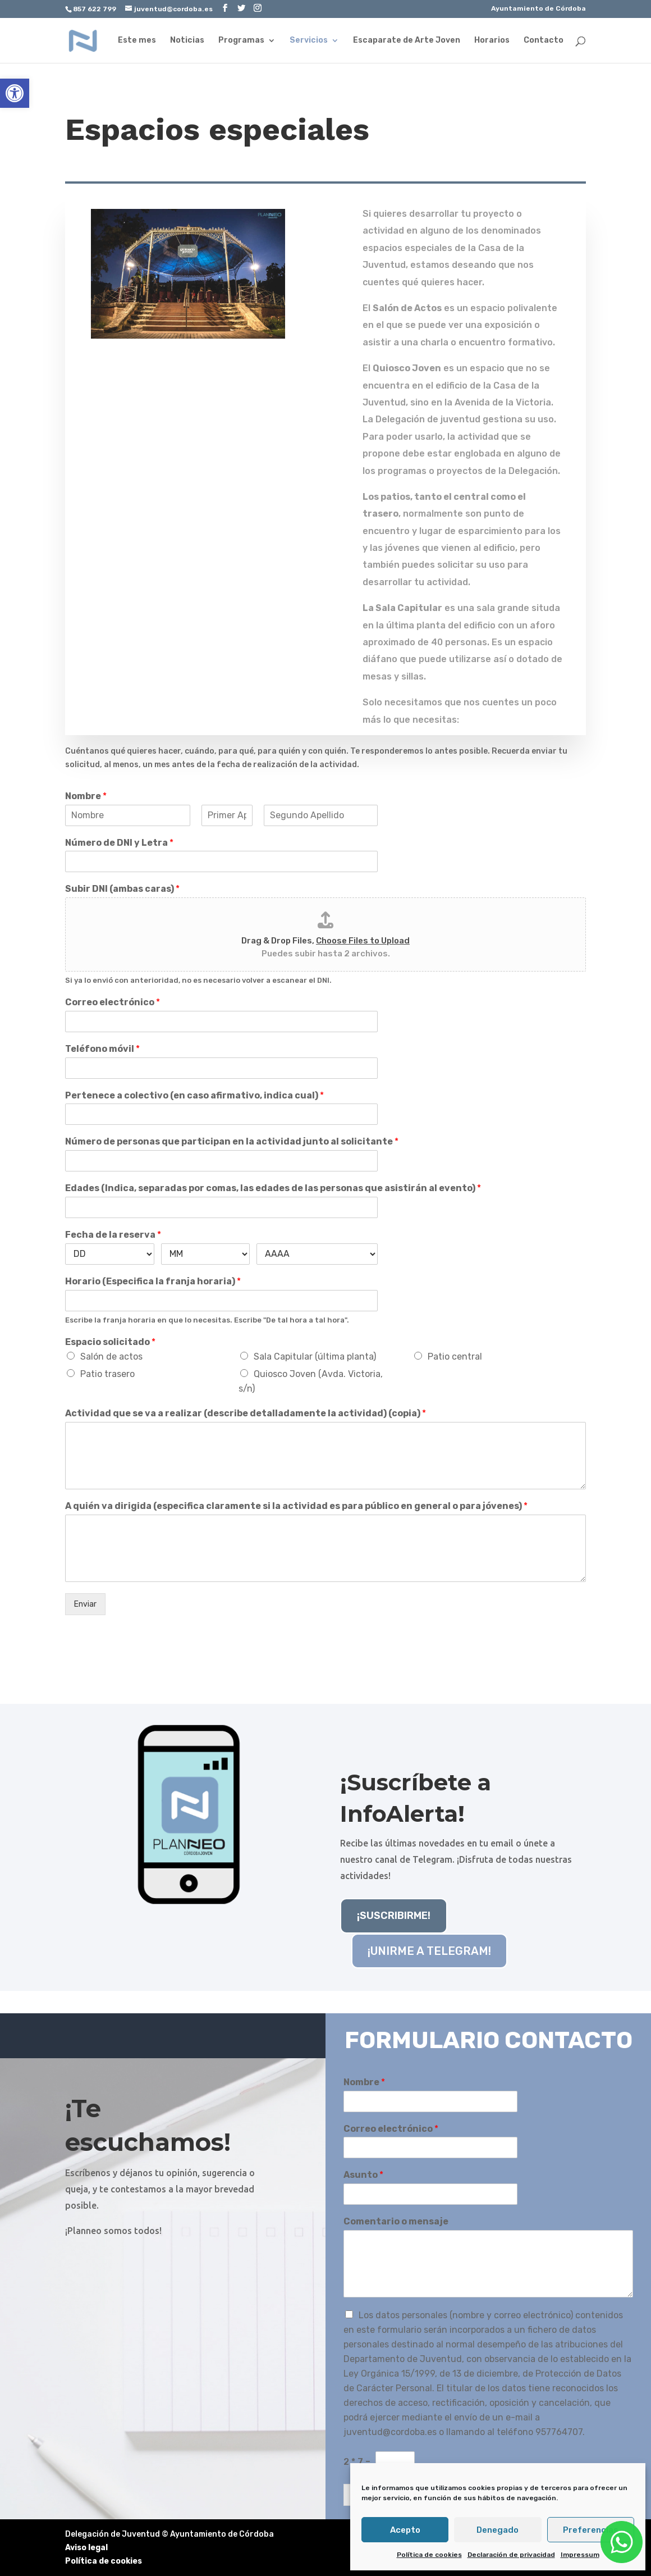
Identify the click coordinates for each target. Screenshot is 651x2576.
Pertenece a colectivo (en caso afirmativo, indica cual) (194, 1095)
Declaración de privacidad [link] (511, 2555)
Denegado (497, 2530)
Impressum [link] (580, 2555)
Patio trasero (107, 1374)
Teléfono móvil (102, 1048)
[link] (14, 93)
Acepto (405, 2530)
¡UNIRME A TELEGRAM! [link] (429, 1951)
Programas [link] (241, 41)
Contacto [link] (543, 41)
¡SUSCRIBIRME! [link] (393, 1915)
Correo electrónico (112, 1002)
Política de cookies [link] (429, 2555)
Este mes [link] (137, 41)
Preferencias (590, 2530)
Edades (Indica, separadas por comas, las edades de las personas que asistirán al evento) (273, 1188)
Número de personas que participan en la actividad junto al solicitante (231, 1141)
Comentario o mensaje (395, 2221)
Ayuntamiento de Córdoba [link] (538, 8)
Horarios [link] (492, 41)
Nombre (86, 796)
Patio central (455, 1356)
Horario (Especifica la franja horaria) (153, 1281)
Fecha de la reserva (113, 1234)
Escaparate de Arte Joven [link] (406, 41)
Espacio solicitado (110, 1342)
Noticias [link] (187, 41)
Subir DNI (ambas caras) (122, 888)
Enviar (85, 1604)
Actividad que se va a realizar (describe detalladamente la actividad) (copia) (245, 1413)
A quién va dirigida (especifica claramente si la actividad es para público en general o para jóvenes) (296, 1506)
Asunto (363, 2174)
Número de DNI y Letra (119, 842)
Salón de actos (111, 1356)
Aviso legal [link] (86, 2547)
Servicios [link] (309, 41)
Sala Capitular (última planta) (315, 1356)
